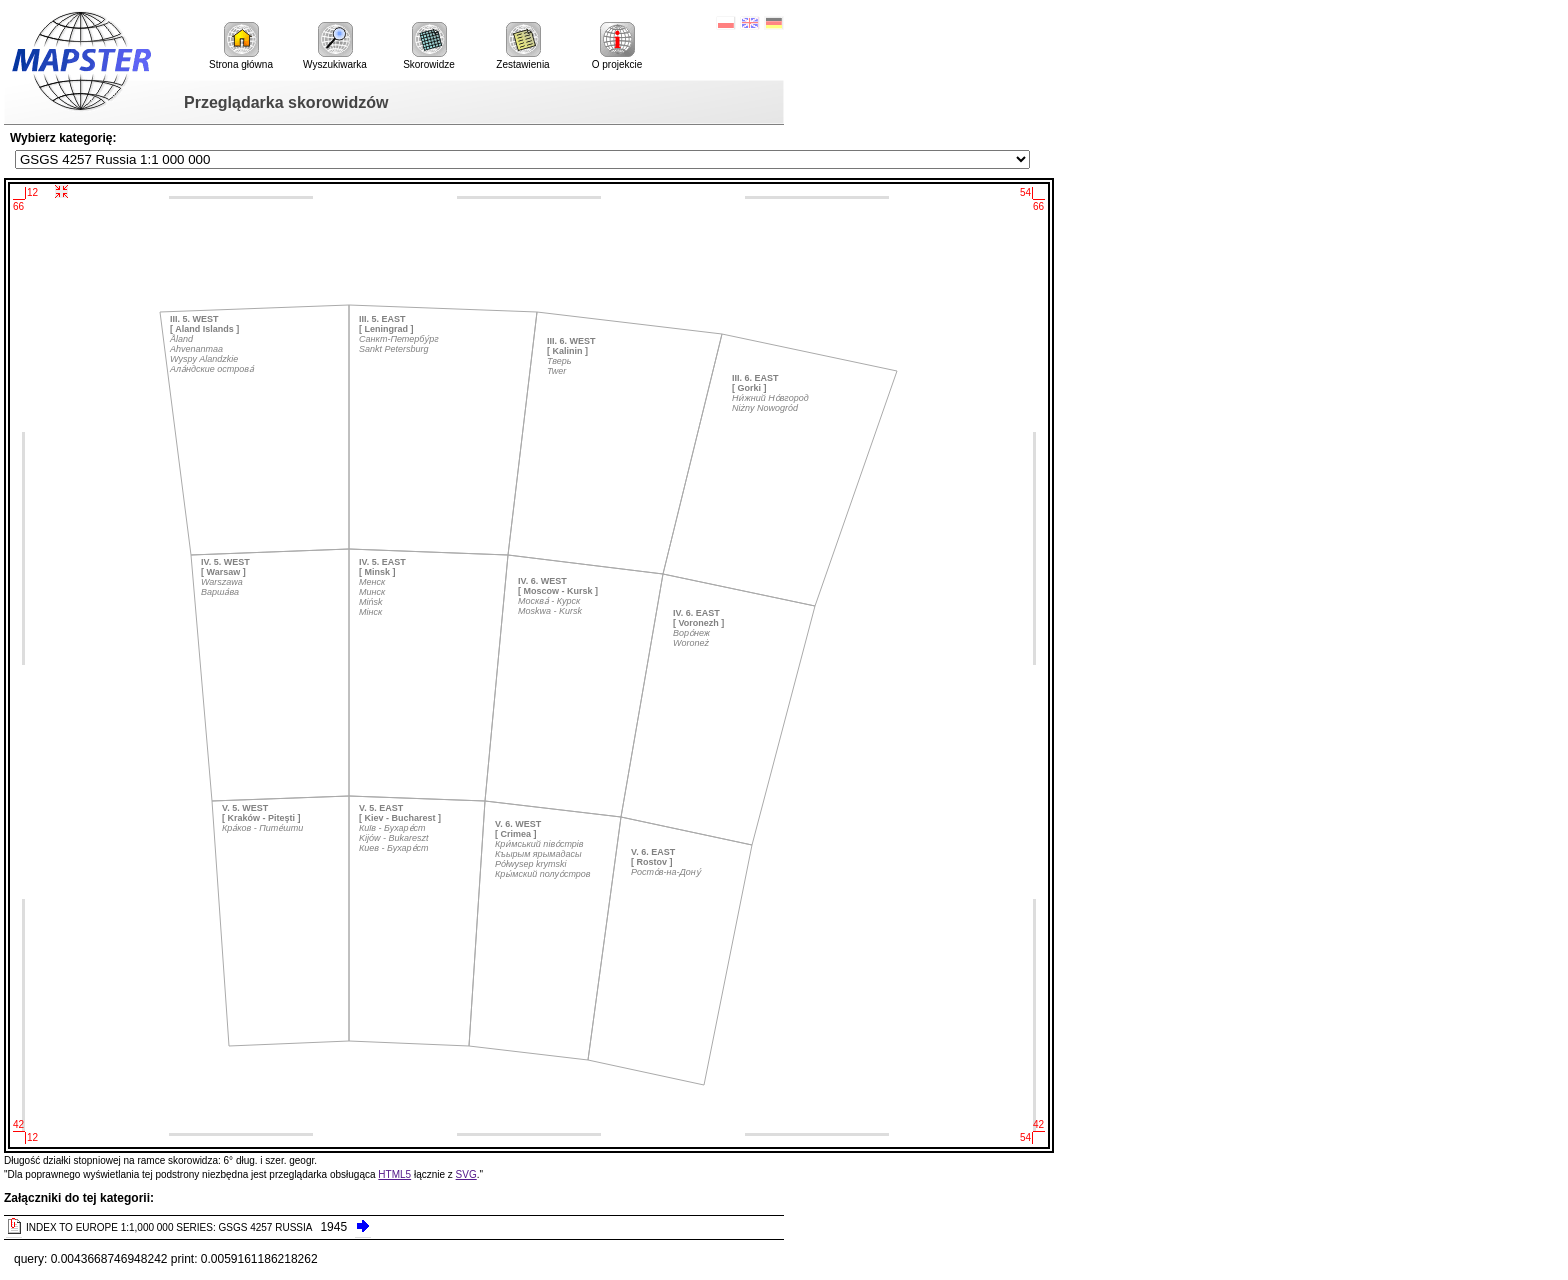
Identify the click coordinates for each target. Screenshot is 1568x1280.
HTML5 (394, 1174)
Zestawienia (522, 46)
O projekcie (617, 46)
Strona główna (241, 46)
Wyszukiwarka (335, 46)
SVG (466, 1174)
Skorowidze (429, 46)
